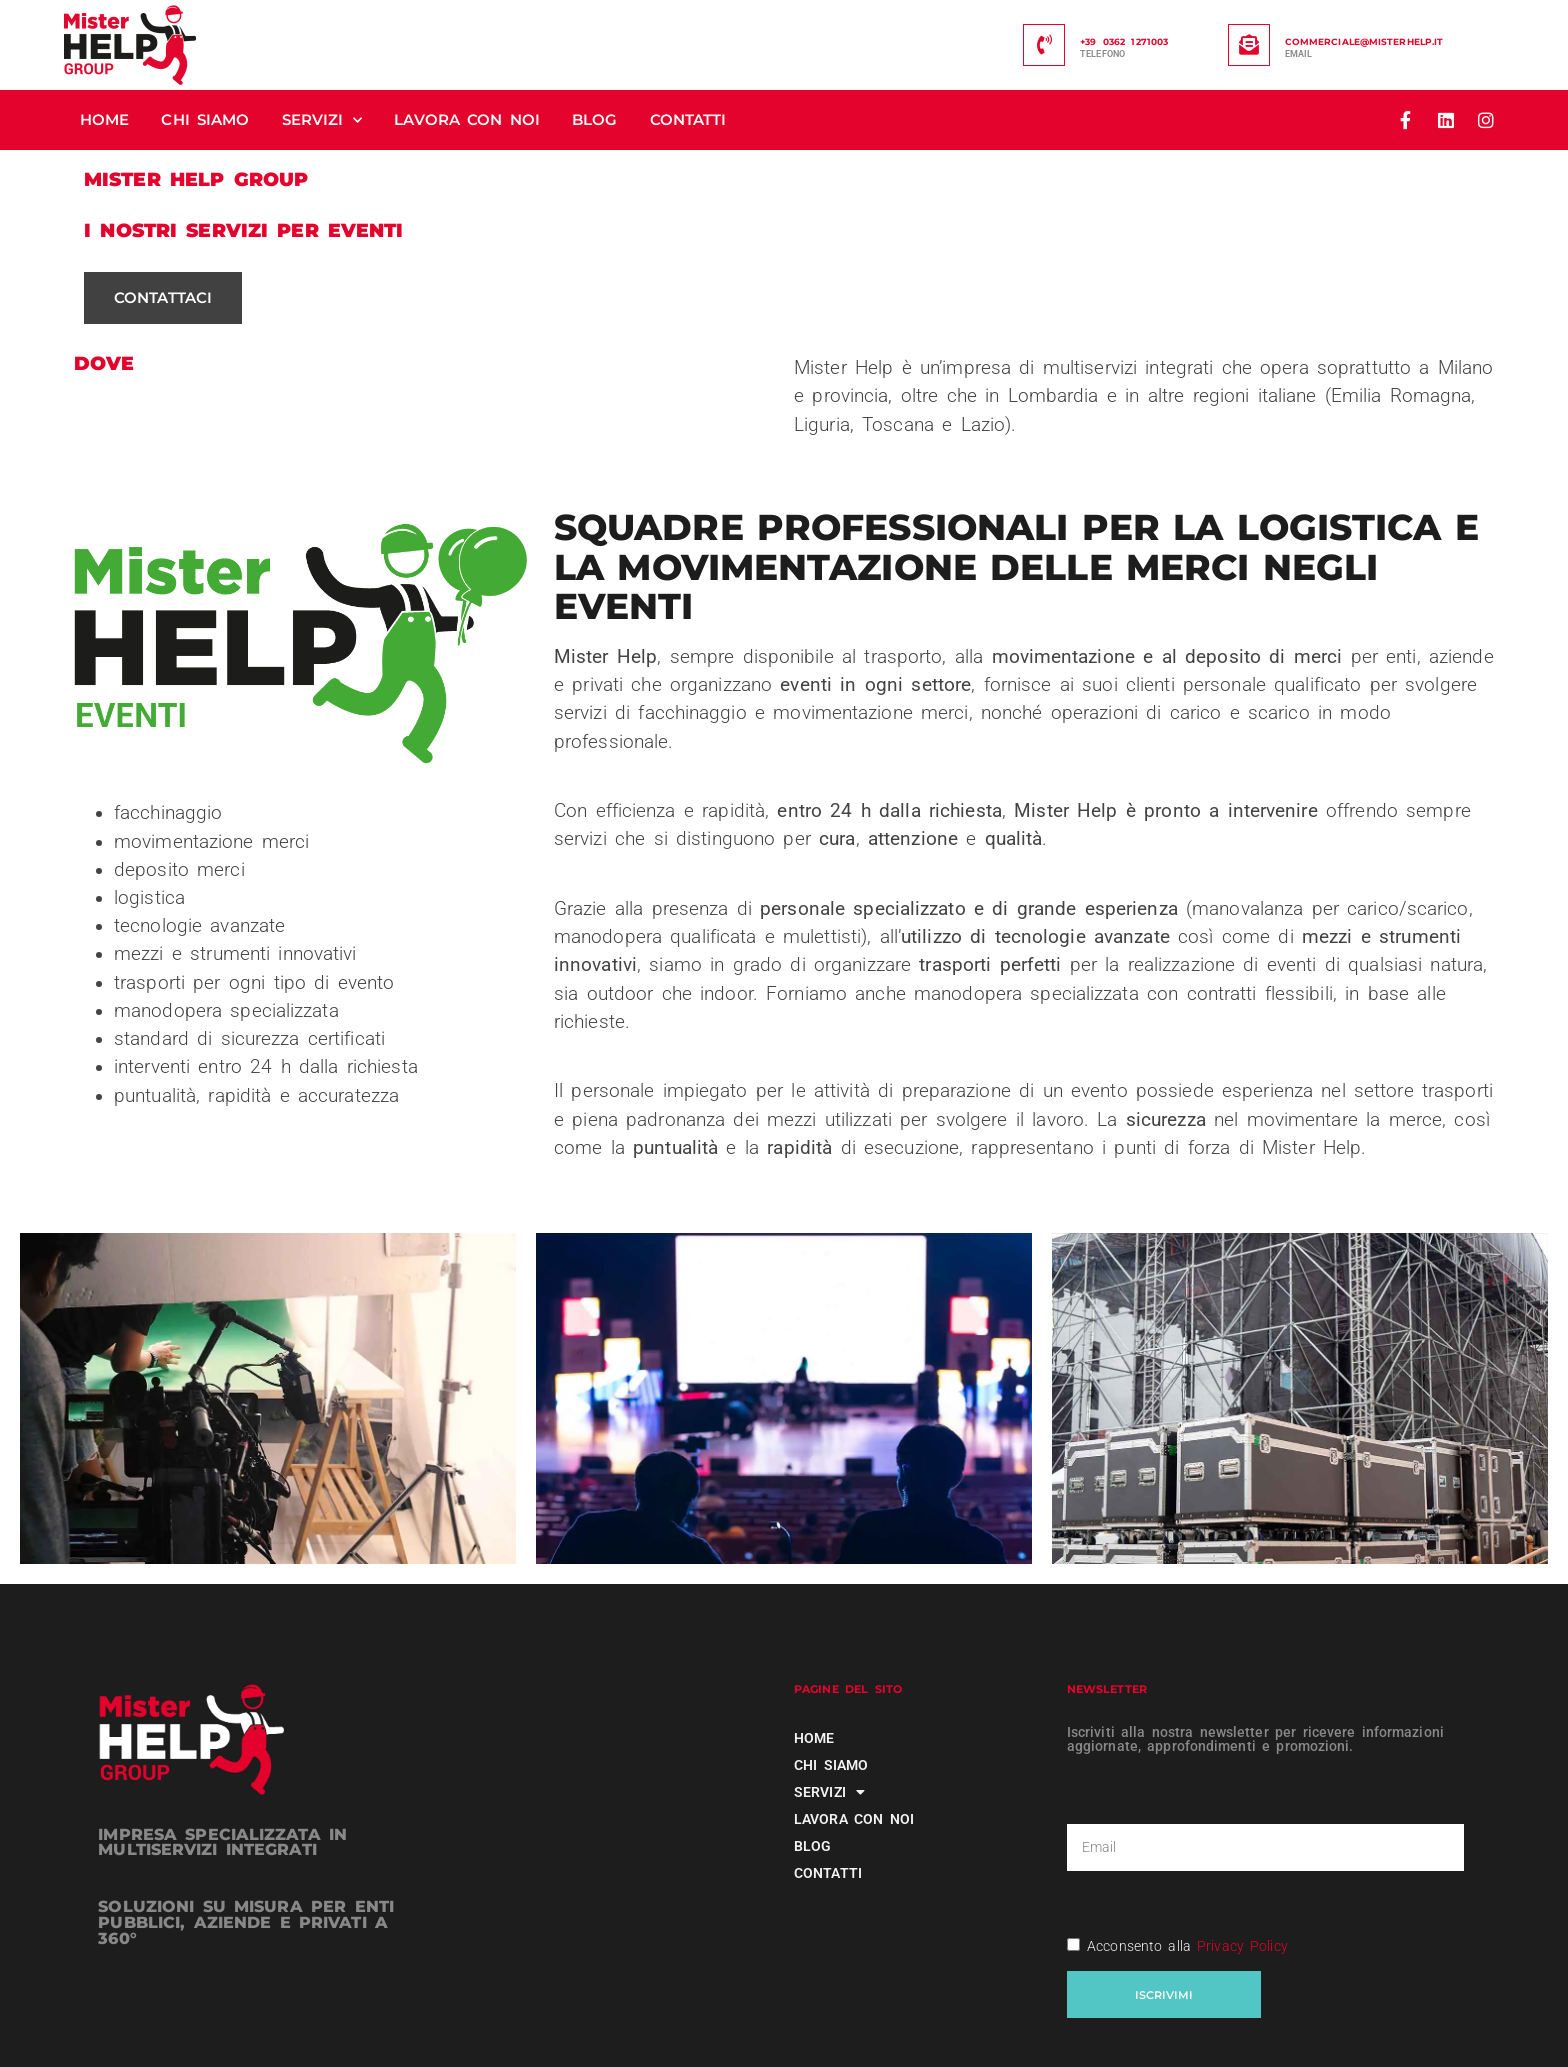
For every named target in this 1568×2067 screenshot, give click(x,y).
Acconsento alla (1187, 1946)
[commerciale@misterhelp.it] (1249, 45)
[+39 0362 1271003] (1044, 45)
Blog (594, 119)
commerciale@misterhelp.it (1364, 41)
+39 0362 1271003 (1124, 41)
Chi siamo (205, 119)
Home (104, 119)
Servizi (322, 120)
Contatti (688, 119)
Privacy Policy (1242, 1946)
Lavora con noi (467, 119)
